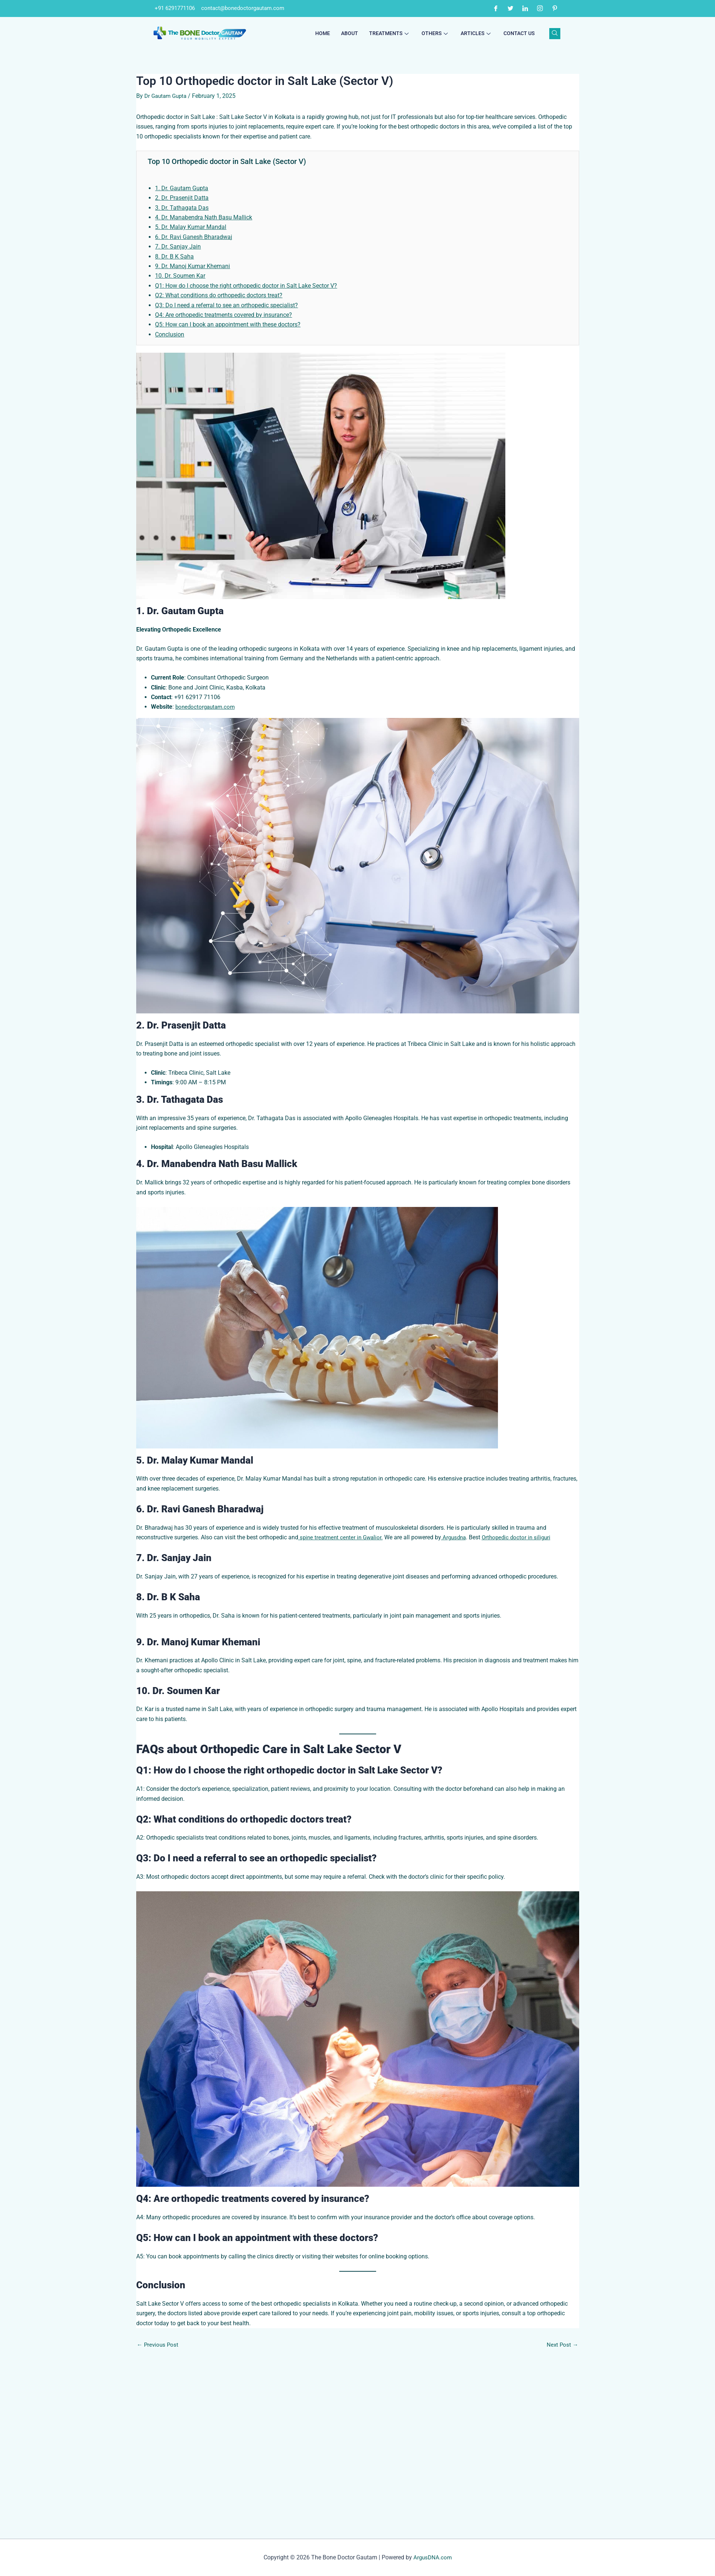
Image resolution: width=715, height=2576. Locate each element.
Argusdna (458, 1537)
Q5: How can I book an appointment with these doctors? (227, 324)
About (349, 34)
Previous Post (158, 2492)
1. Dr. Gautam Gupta (181, 188)
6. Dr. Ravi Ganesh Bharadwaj (193, 236)
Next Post (562, 2492)
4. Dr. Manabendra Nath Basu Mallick (203, 217)
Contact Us (518, 34)
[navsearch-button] (554, 33)
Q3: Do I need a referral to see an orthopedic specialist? (226, 304)
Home (322, 34)
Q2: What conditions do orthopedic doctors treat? (218, 295)
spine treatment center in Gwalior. (342, 1537)
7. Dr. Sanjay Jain (178, 246)
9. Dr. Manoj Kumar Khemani (192, 266)
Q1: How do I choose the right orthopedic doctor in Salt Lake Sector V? (246, 285)
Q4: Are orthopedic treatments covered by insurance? (223, 314)
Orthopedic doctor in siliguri (523, 1537)
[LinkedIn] (525, 8)
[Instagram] (540, 8)
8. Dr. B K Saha (174, 256)
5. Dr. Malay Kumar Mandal (190, 226)
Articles (476, 34)
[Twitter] (510, 8)
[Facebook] (495, 8)
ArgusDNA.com (433, 2557)
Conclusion (169, 334)
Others (436, 34)
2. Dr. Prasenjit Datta (182, 197)
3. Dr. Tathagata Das (182, 207)
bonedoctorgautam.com (206, 706)
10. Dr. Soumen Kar (180, 275)
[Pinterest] (554, 8)
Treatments (389, 34)
